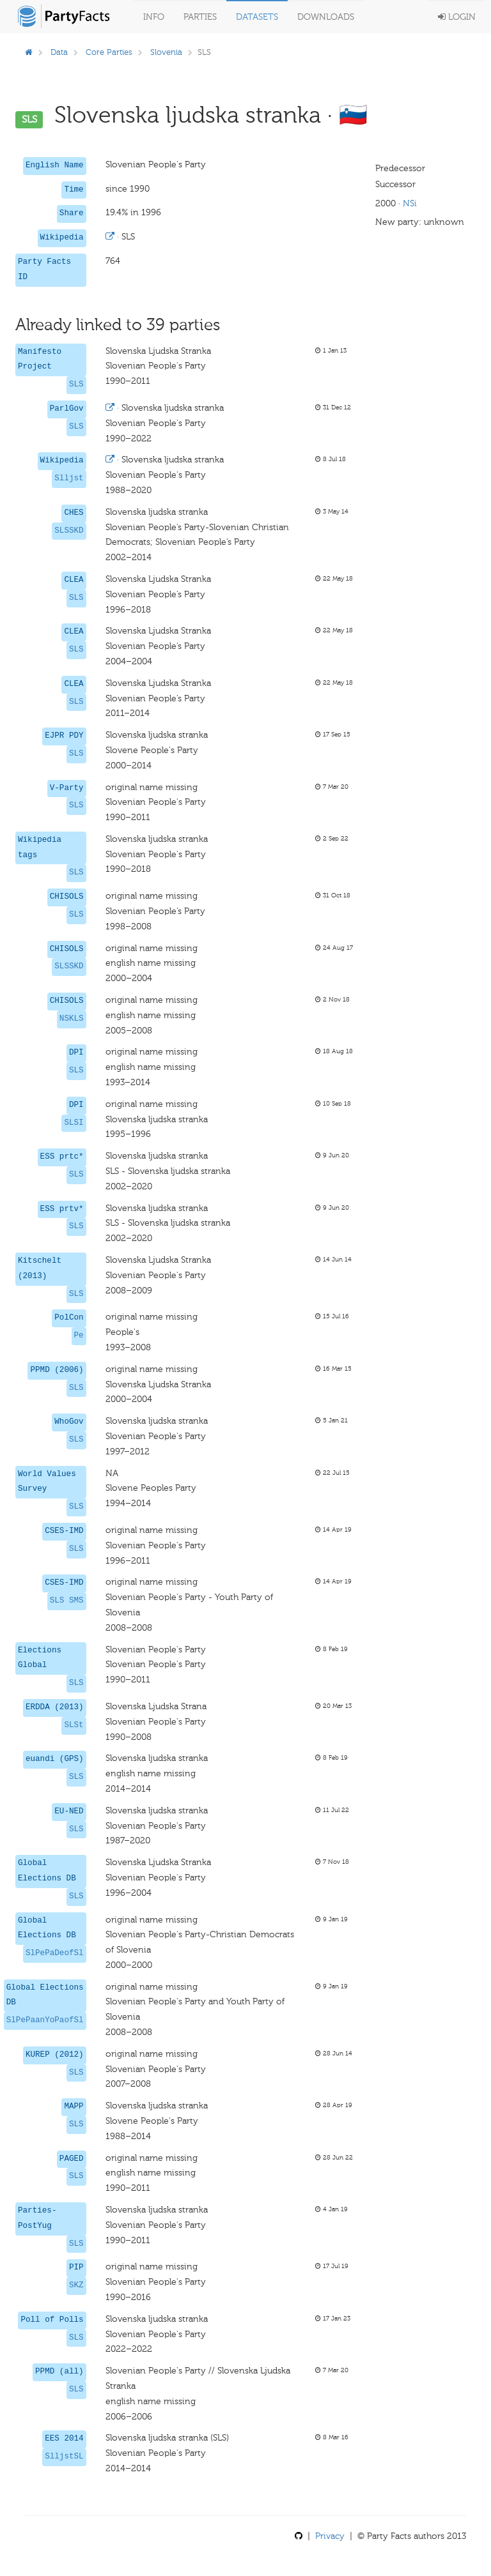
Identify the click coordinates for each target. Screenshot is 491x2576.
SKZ (76, 2285)
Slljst (68, 478)
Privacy (330, 2536)
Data (59, 52)
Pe (79, 1335)
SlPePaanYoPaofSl (45, 2020)
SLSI (73, 1122)
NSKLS (71, 1018)
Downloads (325, 16)
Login (457, 16)
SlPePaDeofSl (55, 1953)
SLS (76, 384)
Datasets (257, 16)
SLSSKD (68, 530)
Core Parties (109, 52)
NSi (410, 203)
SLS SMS (67, 1600)
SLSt (73, 1725)
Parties (200, 16)
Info (153, 16)
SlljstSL (64, 2456)
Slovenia (166, 52)
